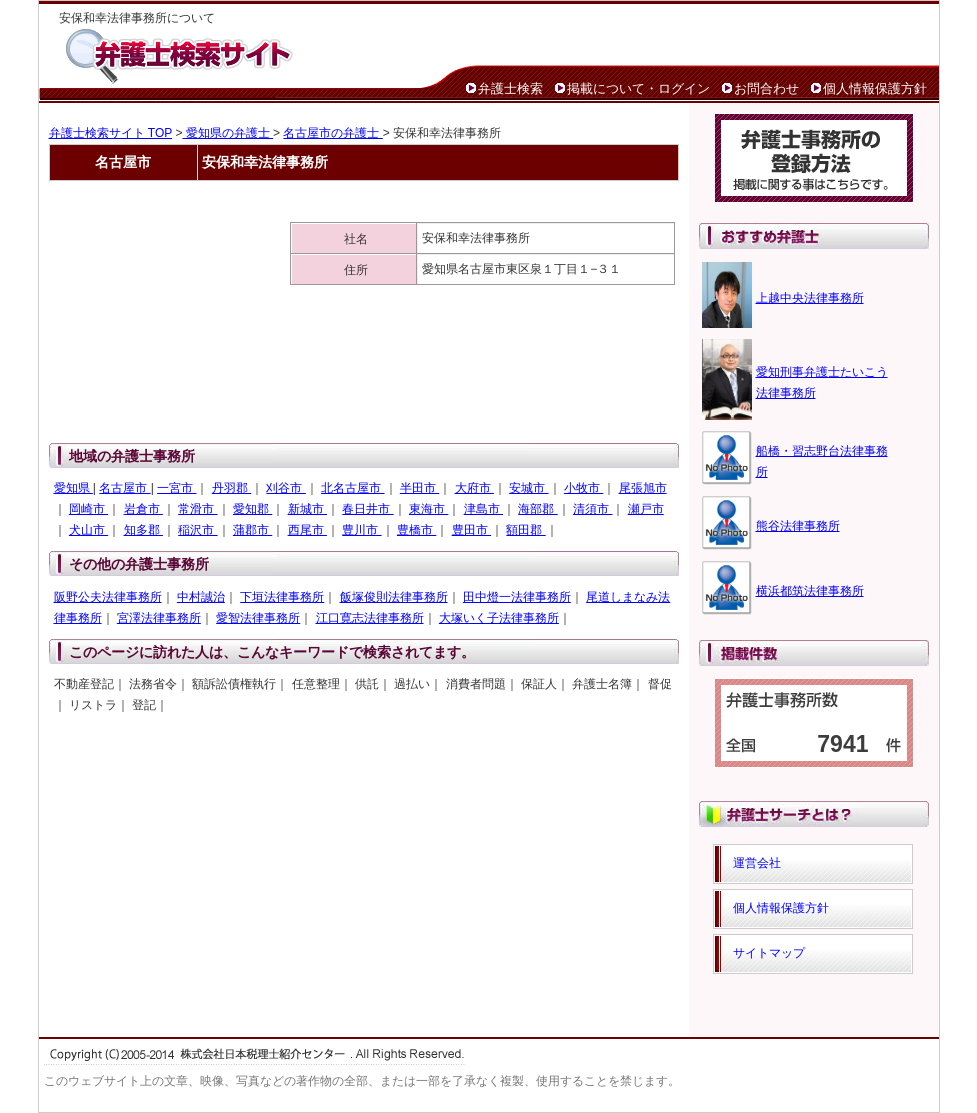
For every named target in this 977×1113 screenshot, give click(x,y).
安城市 (528, 488)
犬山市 (88, 530)
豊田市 (471, 530)
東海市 (428, 509)
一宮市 (176, 488)
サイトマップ (769, 953)
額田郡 (525, 530)
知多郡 (143, 530)
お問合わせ (766, 88)
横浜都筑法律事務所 (810, 591)
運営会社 (757, 863)
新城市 (307, 509)
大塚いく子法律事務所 (499, 618)
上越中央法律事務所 (810, 298)
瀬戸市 (646, 509)
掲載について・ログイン (638, 88)
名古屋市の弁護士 (332, 133)
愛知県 (73, 488)
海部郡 (537, 509)
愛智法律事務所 (258, 618)
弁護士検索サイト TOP (111, 133)
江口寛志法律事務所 (370, 618)
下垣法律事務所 (282, 597)
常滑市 (197, 509)
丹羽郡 (231, 488)
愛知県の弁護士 (227, 133)
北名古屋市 (352, 488)
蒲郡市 (252, 530)
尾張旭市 (643, 488)
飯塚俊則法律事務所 (394, 597)
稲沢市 (197, 530)
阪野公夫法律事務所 (108, 597)
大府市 (474, 488)
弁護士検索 (510, 88)
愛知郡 (252, 509)
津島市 (483, 509)
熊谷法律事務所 (798, 526)
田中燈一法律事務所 (517, 597)
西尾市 (307, 530)
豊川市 (361, 530)
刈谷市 (285, 488)
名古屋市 (124, 488)
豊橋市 (416, 530)
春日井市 (367, 509)
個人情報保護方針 (875, 88)
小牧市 (583, 488)
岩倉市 (143, 509)
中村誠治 (201, 597)
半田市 (419, 488)
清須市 (592, 509)
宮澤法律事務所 (159, 618)
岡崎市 (88, 509)
